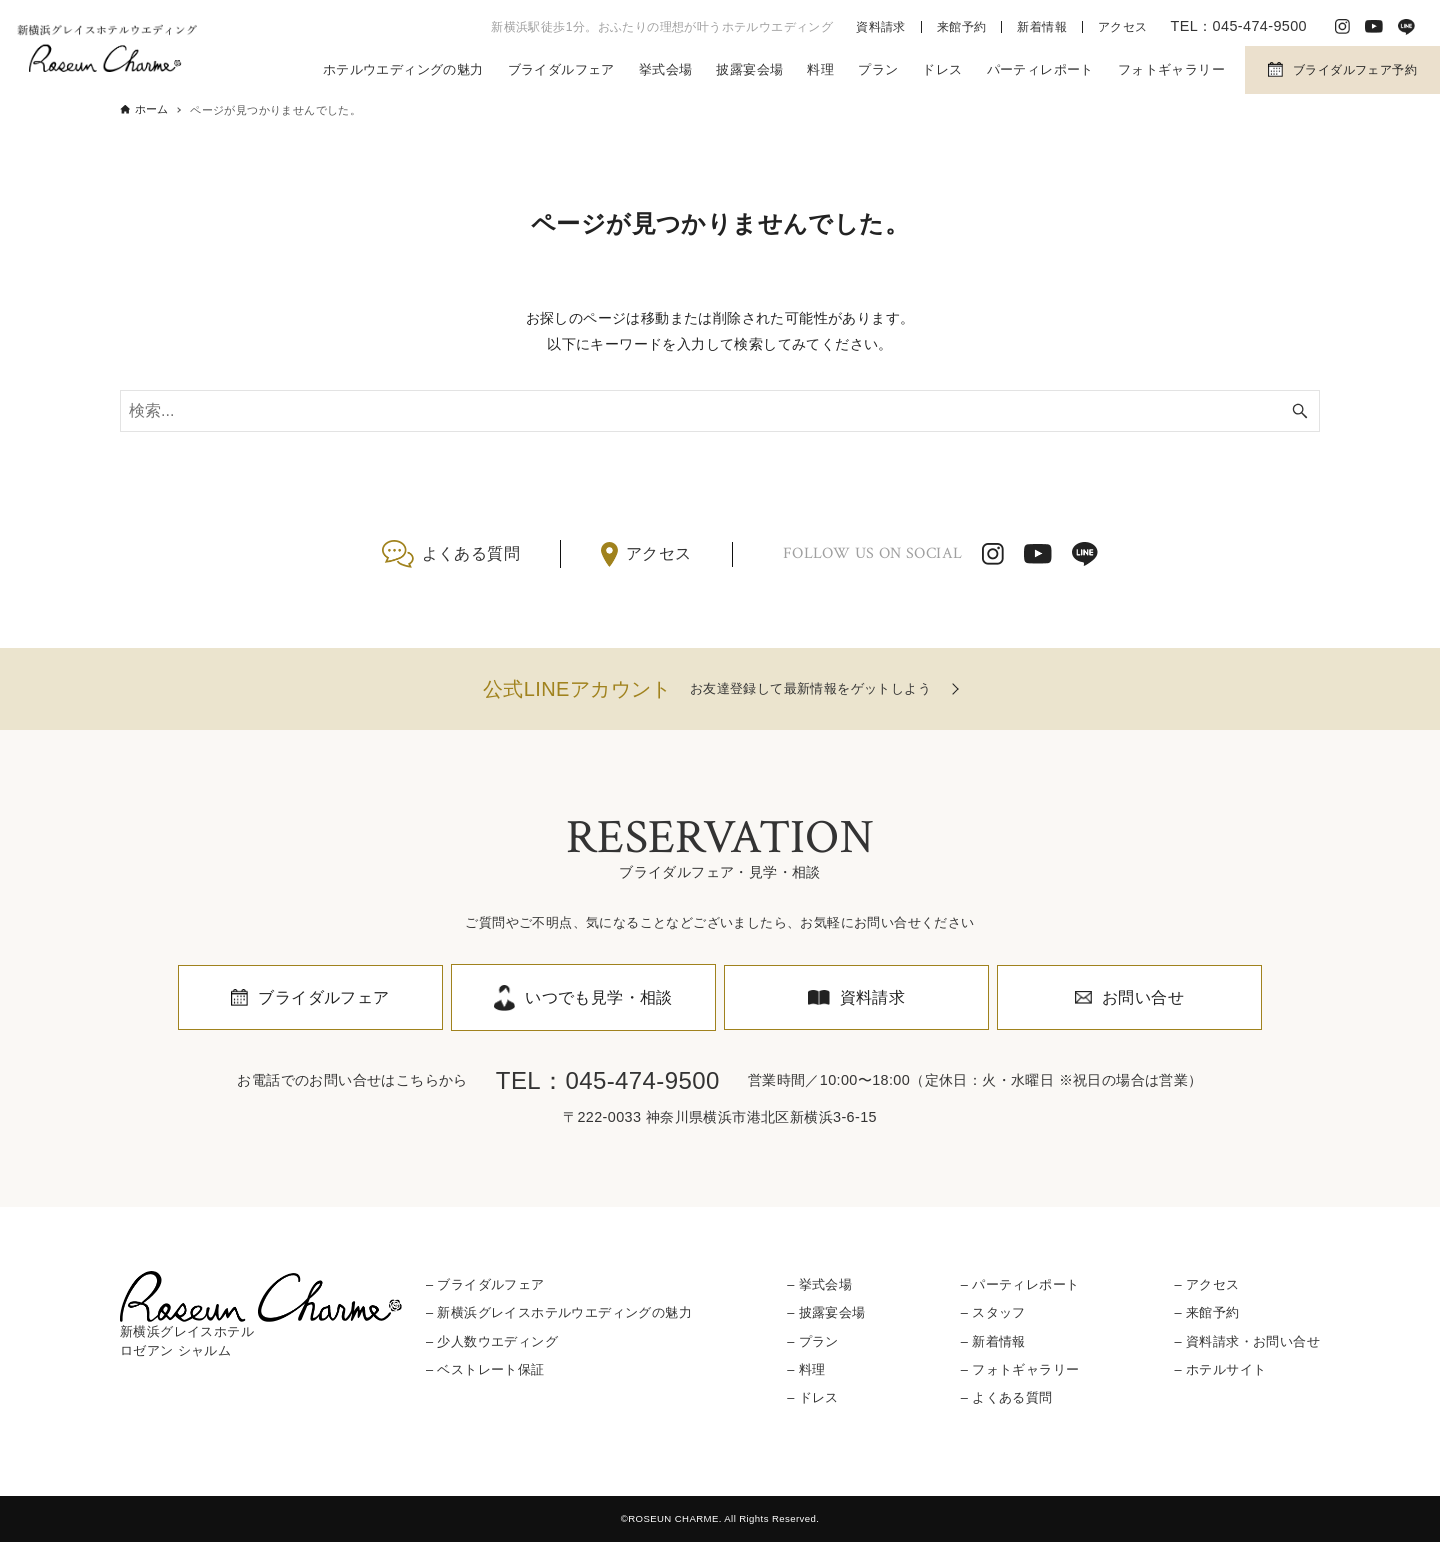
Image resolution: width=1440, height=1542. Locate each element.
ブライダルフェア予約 (1355, 70)
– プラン (813, 1341)
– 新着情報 (993, 1341)
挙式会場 (666, 69)
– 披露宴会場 (826, 1312)
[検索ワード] (720, 411)
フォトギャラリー (1171, 69)
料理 (820, 69)
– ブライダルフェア (485, 1284)
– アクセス (1206, 1284)
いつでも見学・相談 (599, 997)
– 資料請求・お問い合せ (1246, 1341)
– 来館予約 (1206, 1312)
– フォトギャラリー (1020, 1369)
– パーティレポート (1020, 1284)
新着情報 (1042, 27)
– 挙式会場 (819, 1284)
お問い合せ (1143, 997)
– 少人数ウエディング (492, 1341)
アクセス (1123, 27)
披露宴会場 (749, 69)
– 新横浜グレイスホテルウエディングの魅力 (559, 1312)
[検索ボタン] (1300, 411)
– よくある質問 (1007, 1397)
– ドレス (813, 1397)
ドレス (942, 69)
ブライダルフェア (561, 69)
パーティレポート (1040, 69)
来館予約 (962, 27)
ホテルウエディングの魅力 (403, 69)
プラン (878, 69)
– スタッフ (993, 1312)
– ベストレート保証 (485, 1369)
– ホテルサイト (1220, 1369)
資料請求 (881, 27)
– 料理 (806, 1369)
